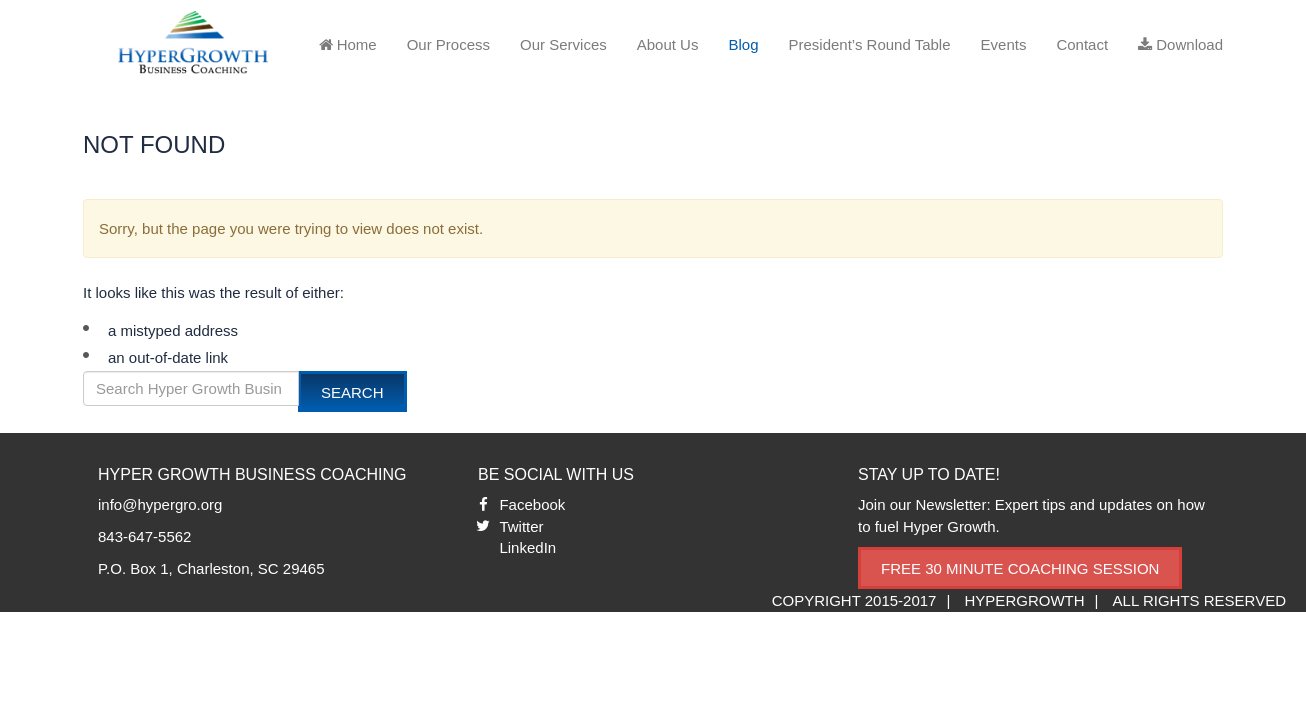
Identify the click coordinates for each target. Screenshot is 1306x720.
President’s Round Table (869, 44)
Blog (743, 44)
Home (348, 44)
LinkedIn (527, 547)
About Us (668, 44)
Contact (1082, 44)
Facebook (532, 504)
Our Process (448, 44)
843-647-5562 (144, 536)
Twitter (521, 526)
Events (1004, 44)
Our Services (563, 44)
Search (352, 392)
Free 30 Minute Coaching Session (1020, 568)
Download (1180, 44)
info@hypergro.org (160, 504)
